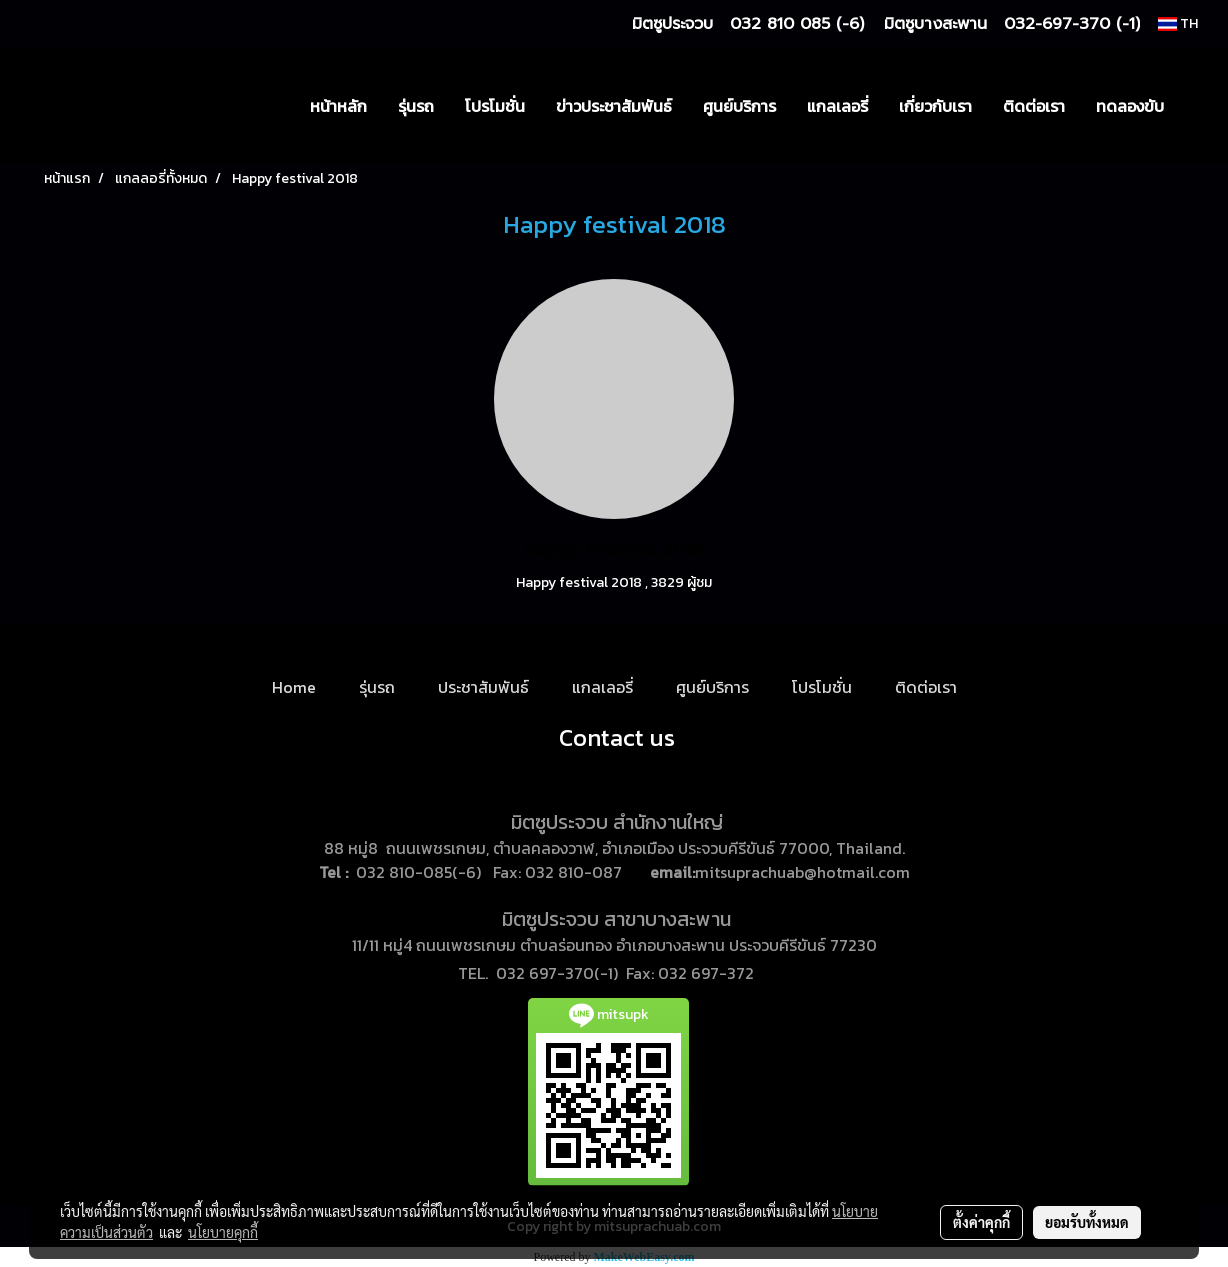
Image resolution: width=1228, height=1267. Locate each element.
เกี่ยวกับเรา (935, 106)
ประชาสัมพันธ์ (483, 687)
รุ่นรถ (416, 106)
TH (1178, 23)
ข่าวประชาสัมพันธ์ (614, 106)
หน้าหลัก (338, 106)
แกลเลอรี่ (837, 106)
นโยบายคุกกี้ (223, 1232)
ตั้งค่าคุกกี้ (981, 1222)
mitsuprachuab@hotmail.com (802, 872)
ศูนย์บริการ (739, 106)
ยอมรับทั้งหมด (1087, 1222)
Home (294, 687)
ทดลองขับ (1130, 106)
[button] (1197, 106)
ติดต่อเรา (1034, 106)
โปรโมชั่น (495, 106)
